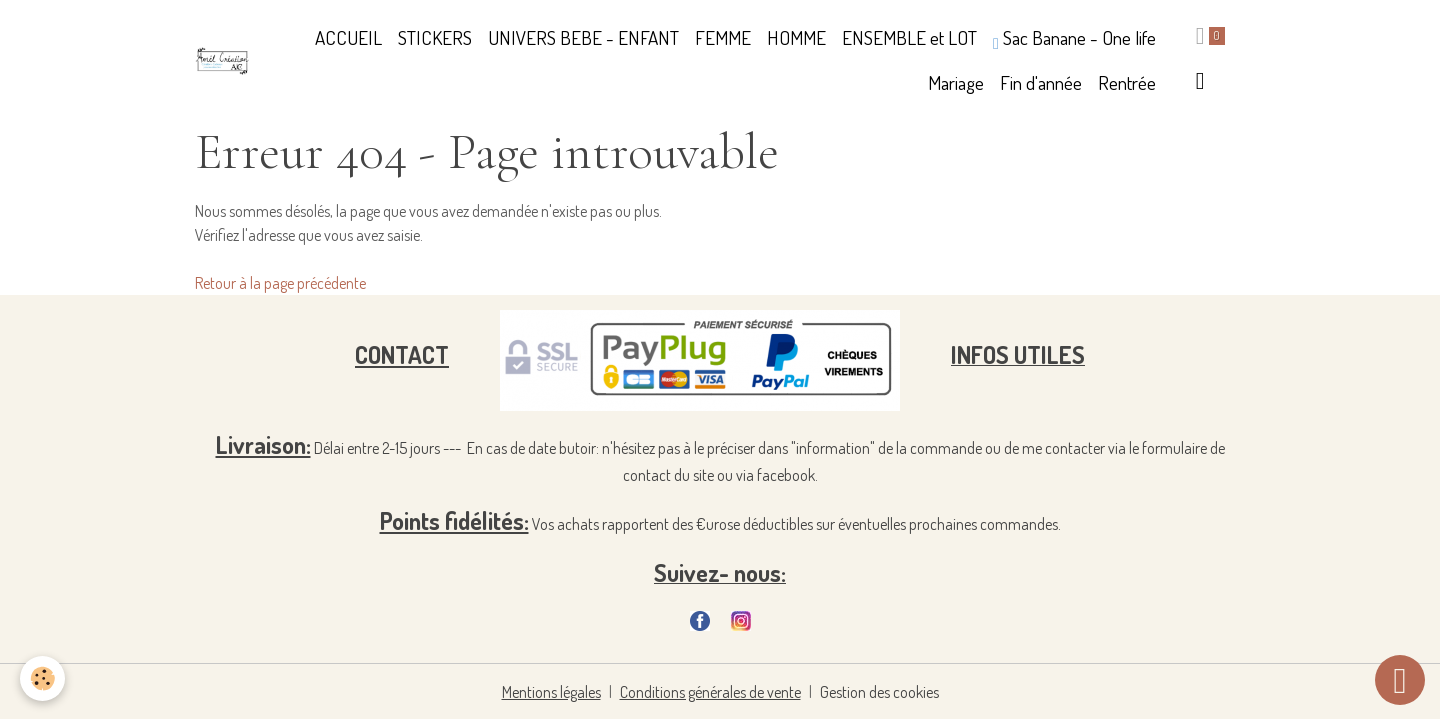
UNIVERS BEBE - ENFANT (583, 37)
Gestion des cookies (879, 692)
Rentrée (1127, 82)
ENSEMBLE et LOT (909, 37)
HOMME (796, 37)
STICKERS (435, 37)
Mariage (956, 82)
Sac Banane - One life (1074, 38)
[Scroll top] (1400, 680)
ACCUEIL (348, 37)
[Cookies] (42, 678)
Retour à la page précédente (280, 283)
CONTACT (402, 354)
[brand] (222, 61)
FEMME (723, 37)
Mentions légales (551, 692)
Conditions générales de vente (710, 692)
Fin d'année (1041, 82)
